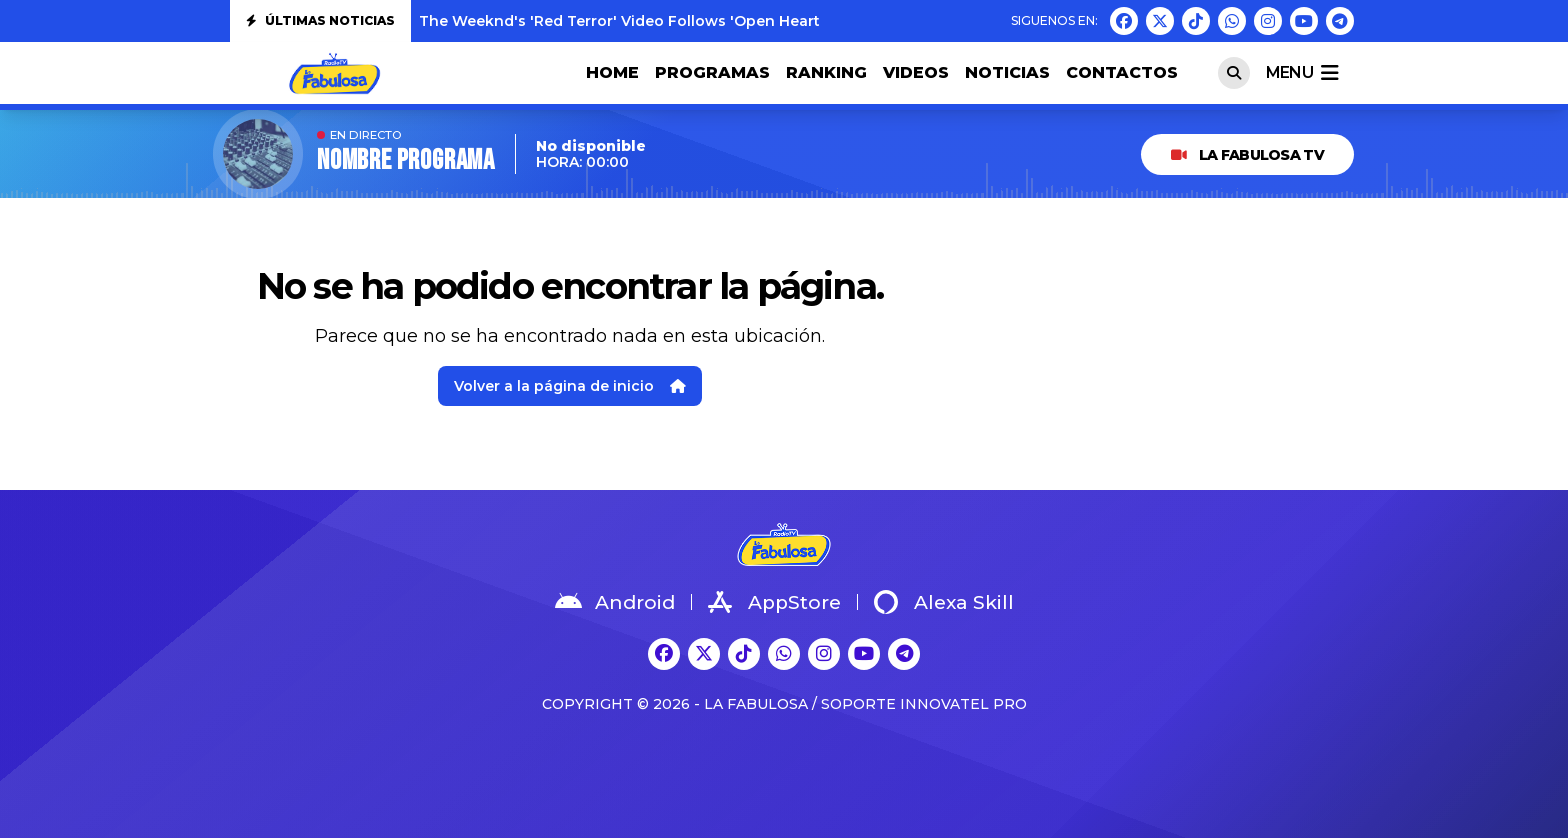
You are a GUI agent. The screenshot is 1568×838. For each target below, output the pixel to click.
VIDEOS (916, 72)
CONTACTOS (1122, 72)
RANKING (826, 72)
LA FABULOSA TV (1247, 155)
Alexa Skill (944, 602)
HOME (612, 72)
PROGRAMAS (712, 72)
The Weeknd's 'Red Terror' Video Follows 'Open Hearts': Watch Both (673, 21)
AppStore (774, 602)
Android (615, 602)
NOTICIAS (1007, 72)
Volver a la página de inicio (570, 386)
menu (1302, 73)
